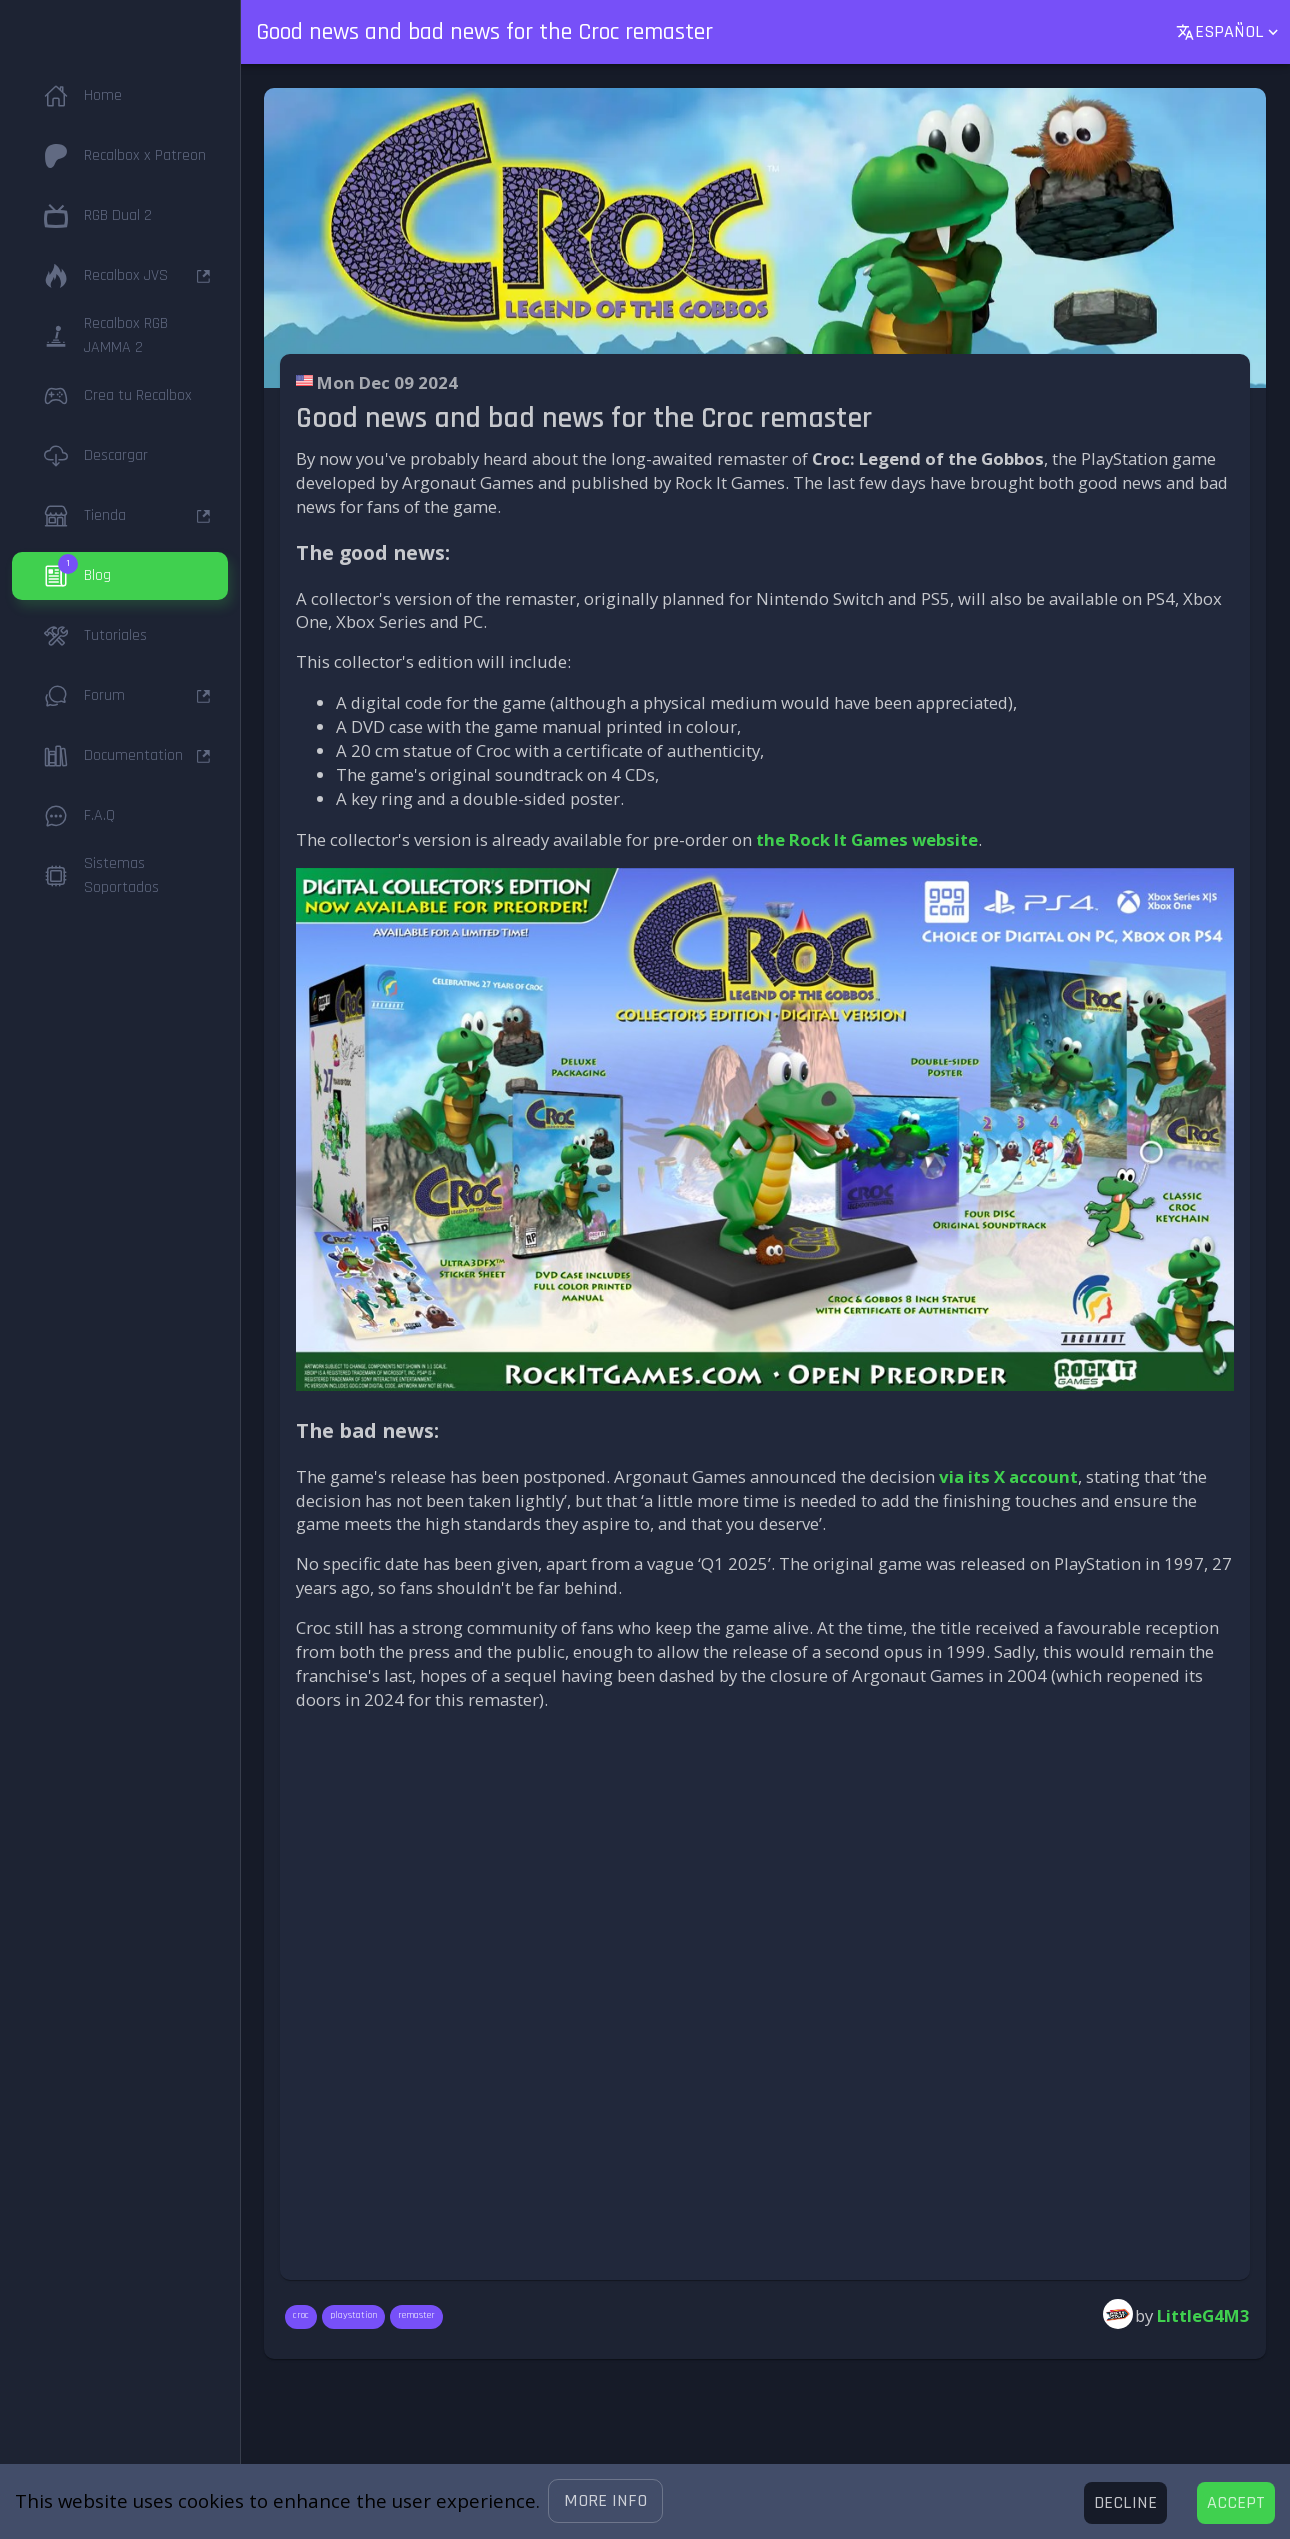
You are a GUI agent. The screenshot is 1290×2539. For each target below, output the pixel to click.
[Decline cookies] (1125, 2503)
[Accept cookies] (1236, 2503)
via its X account (1008, 1476)
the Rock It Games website (867, 839)
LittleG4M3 (1203, 2315)
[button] (605, 2501)
